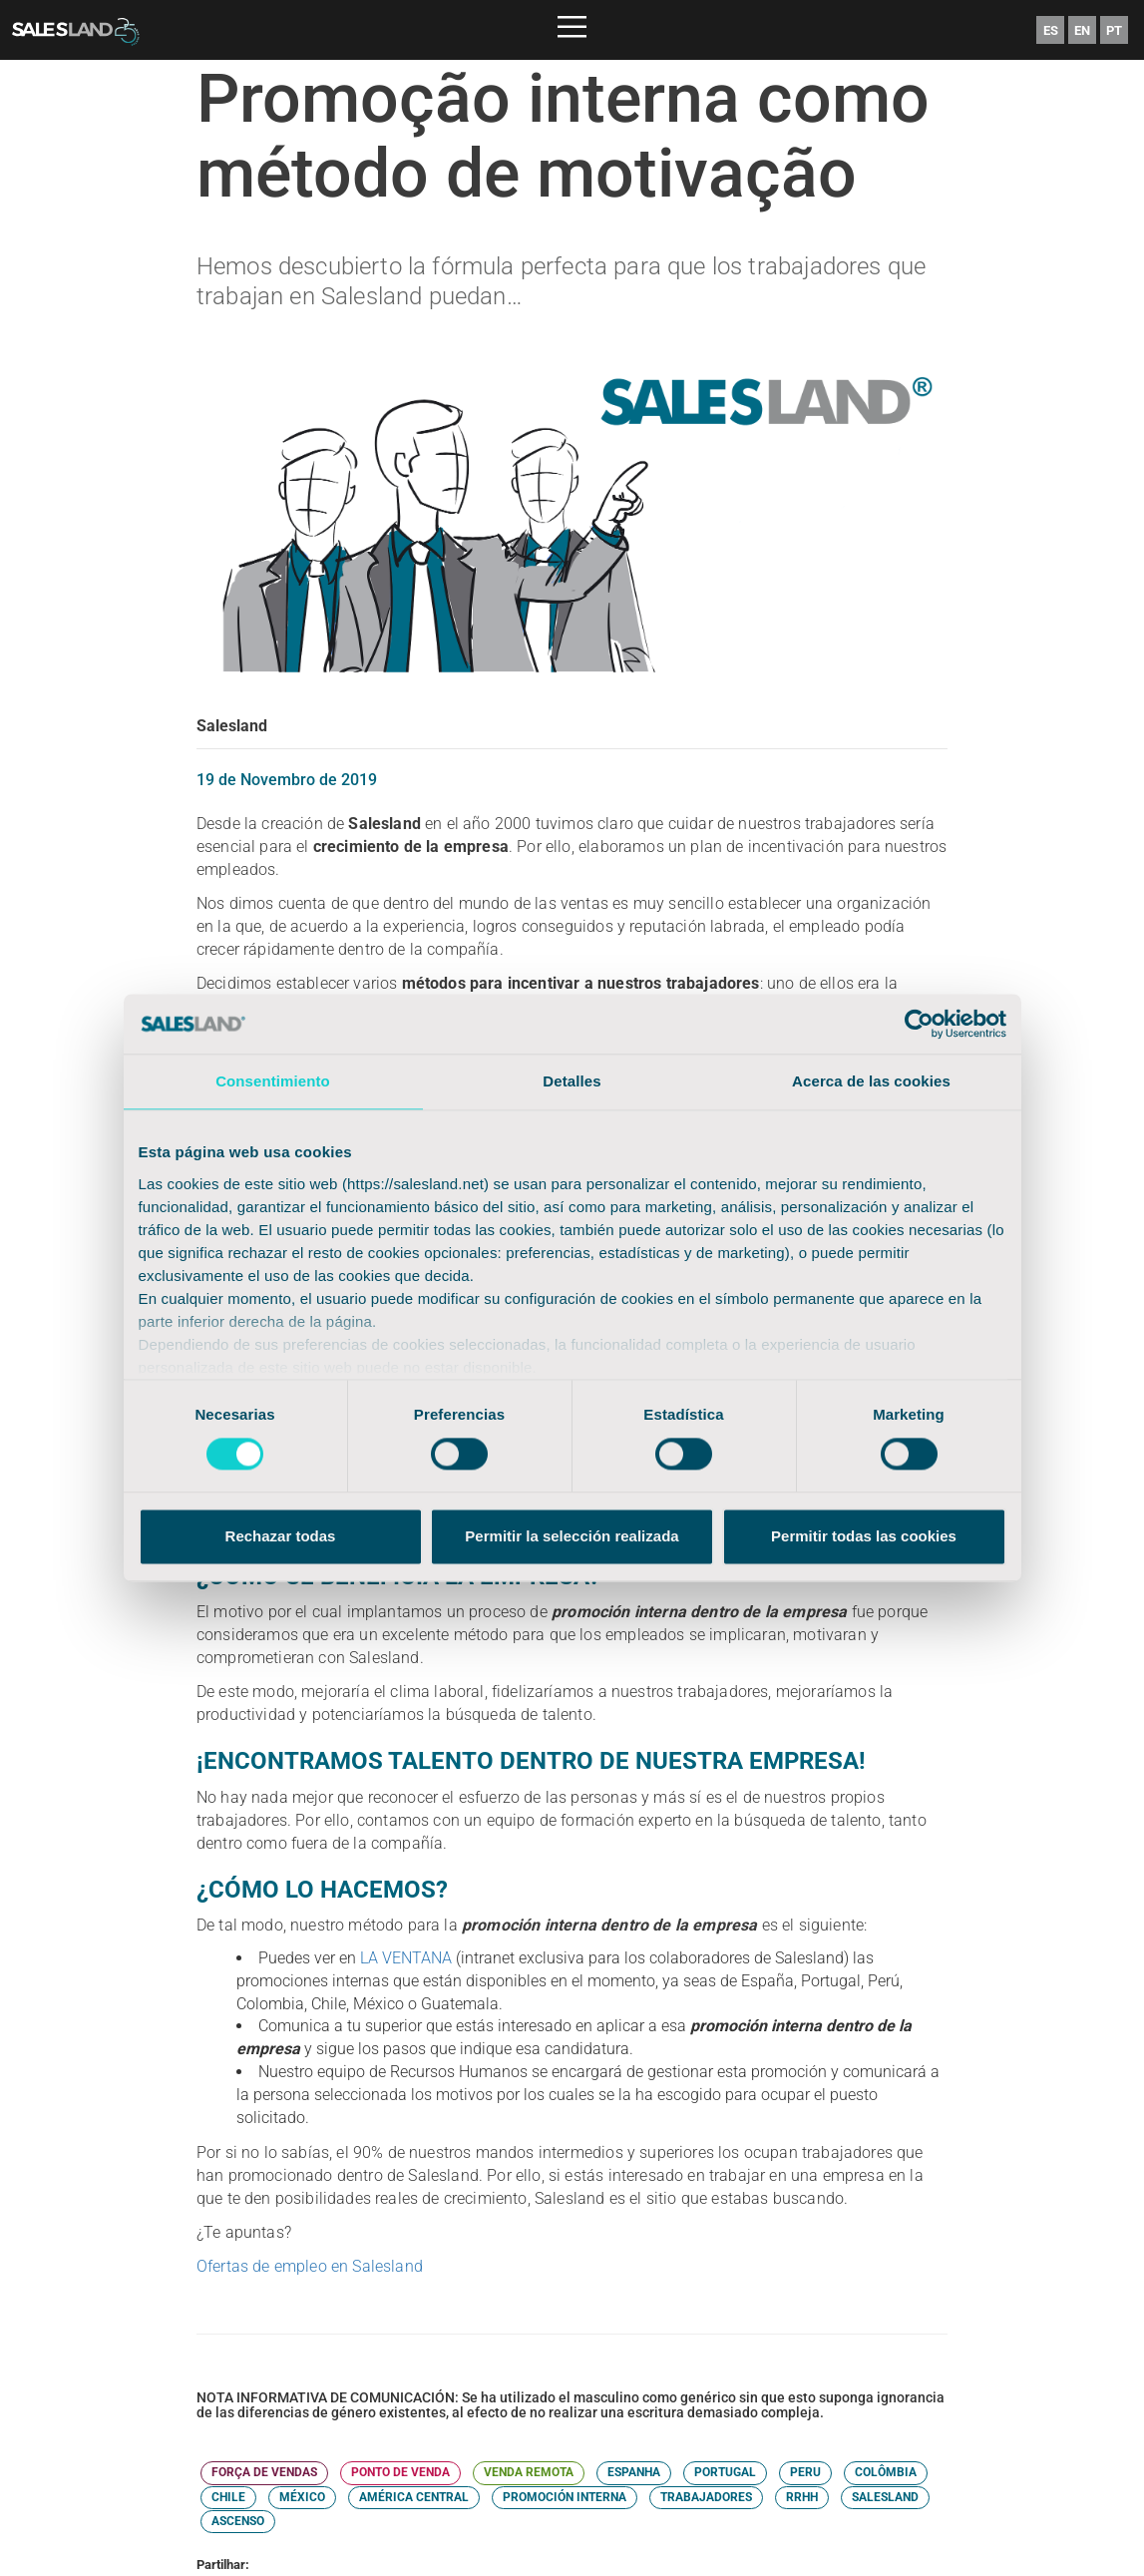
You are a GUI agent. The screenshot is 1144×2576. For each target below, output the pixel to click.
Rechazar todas (280, 1536)
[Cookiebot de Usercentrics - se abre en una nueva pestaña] (919, 1024)
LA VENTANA (406, 1957)
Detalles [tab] (571, 1081)
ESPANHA (633, 2472)
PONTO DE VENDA (400, 2472)
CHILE (228, 2497)
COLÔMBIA (886, 2472)
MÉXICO (302, 2497)
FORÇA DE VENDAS (264, 2472)
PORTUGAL (725, 2472)
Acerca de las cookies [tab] (871, 1081)
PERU (805, 2472)
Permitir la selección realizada (571, 1536)
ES (1050, 30)
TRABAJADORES (706, 2497)
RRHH (802, 2497)
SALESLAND (885, 2497)
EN (1082, 30)
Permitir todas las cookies (863, 1536)
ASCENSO (237, 2521)
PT (1114, 30)
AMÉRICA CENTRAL (414, 2497)
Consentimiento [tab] (272, 1081)
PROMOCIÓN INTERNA (564, 2497)
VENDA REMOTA (528, 2472)
